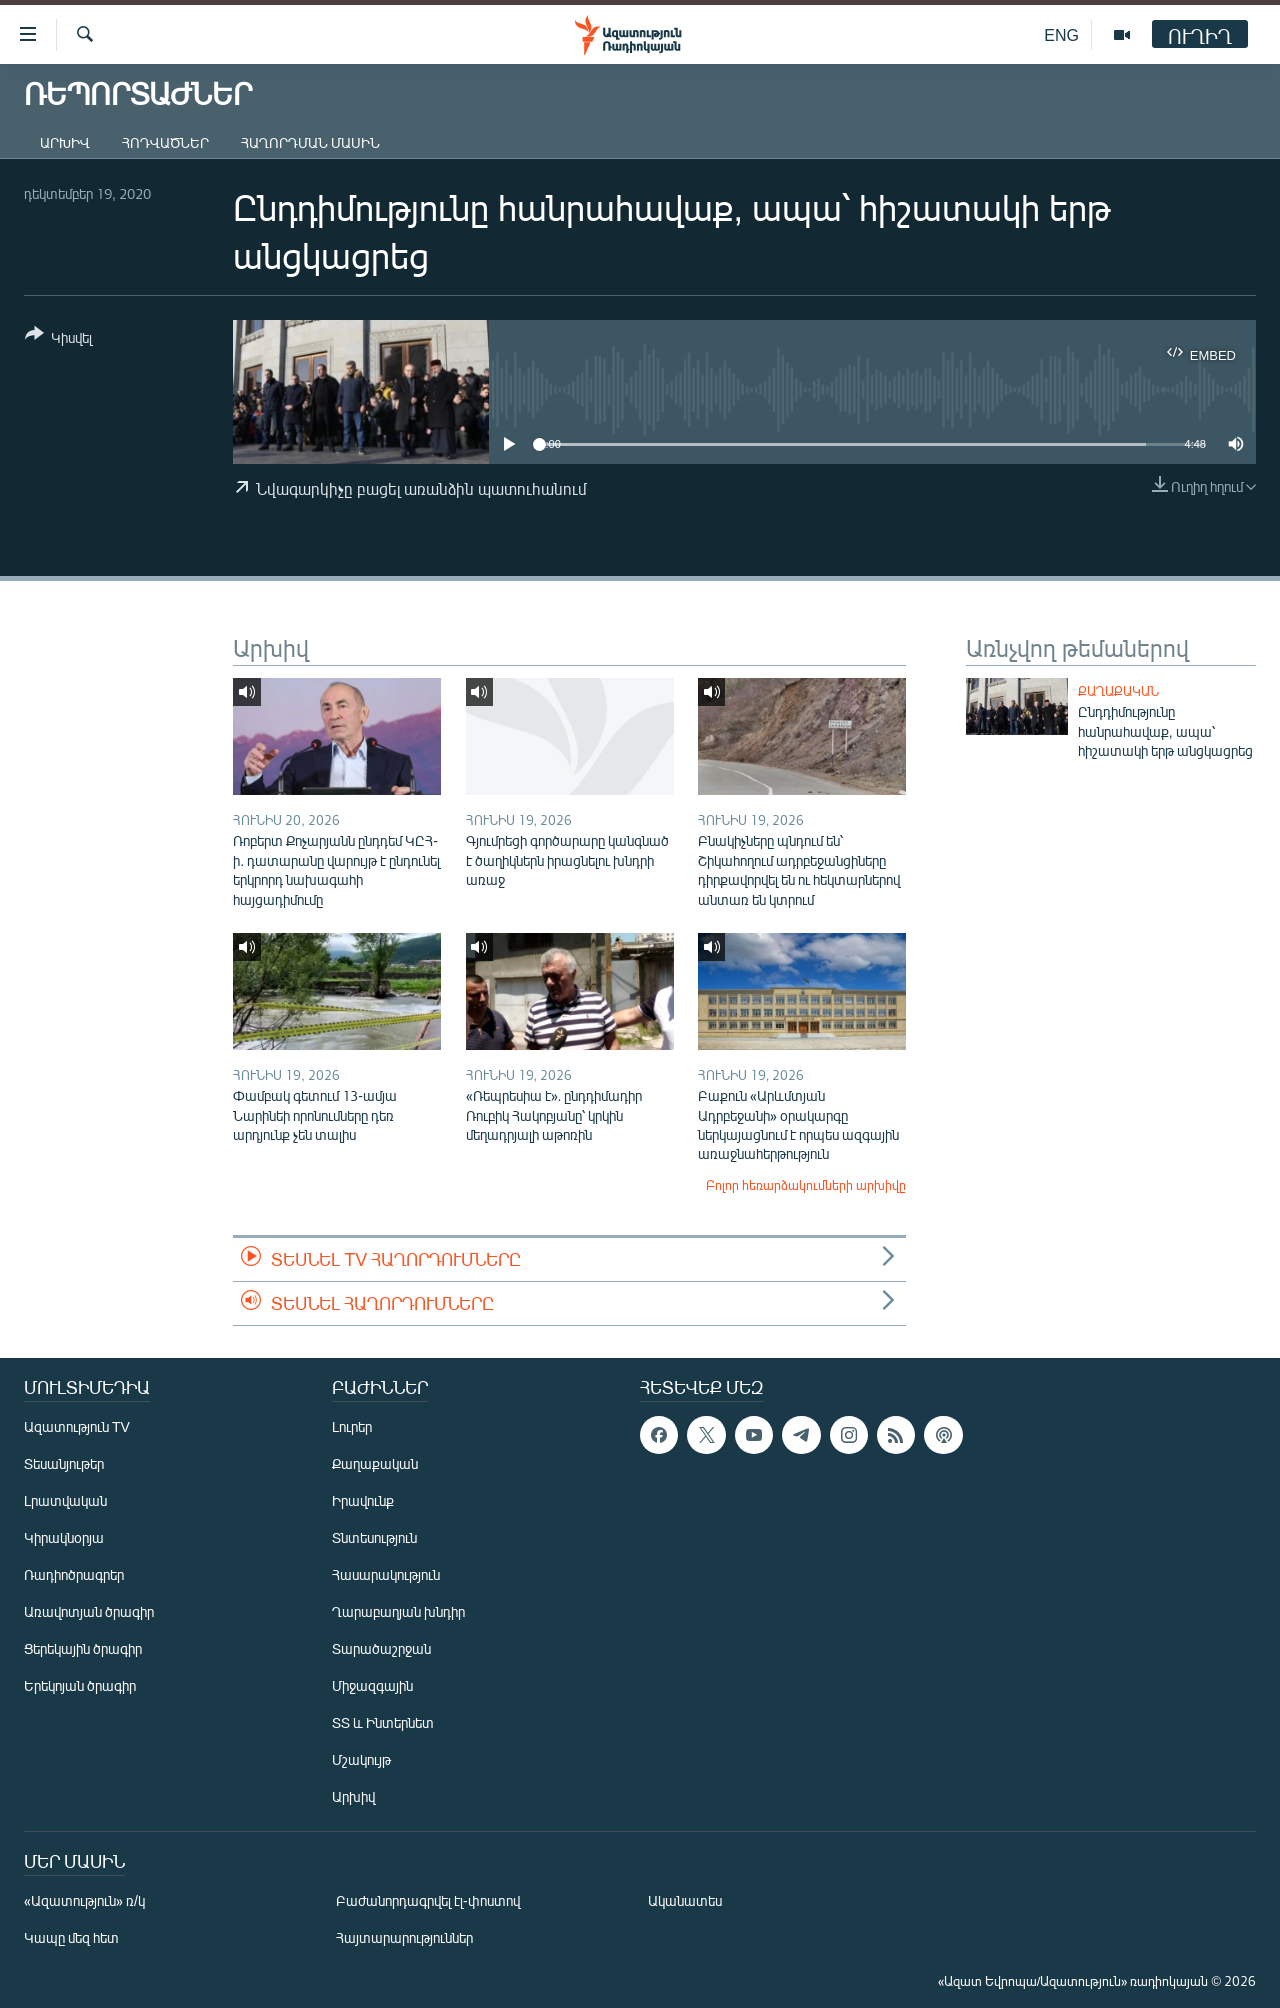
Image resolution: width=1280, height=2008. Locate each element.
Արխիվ (65, 142)
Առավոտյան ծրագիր (89, 1611)
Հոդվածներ (165, 142)
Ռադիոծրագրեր (74, 1574)
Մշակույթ (361, 1759)
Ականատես (685, 1900)
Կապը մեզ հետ (71, 1937)
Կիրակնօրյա (64, 1537)
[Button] (58, 339)
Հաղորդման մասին (310, 142)
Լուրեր (352, 1426)
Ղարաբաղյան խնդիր (398, 1611)
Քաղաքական (1118, 691)
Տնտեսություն (374, 1537)
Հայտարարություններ (404, 1937)
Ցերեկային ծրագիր (83, 1648)
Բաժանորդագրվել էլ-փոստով (428, 1900)
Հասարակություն (386, 1574)
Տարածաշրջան (381, 1648)
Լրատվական (65, 1500)
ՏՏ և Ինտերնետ (383, 1722)
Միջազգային (372, 1685)
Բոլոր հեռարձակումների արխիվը (806, 1185)
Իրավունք (363, 1500)
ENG (1061, 34)
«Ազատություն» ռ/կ (84, 1900)
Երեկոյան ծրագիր (80, 1685)
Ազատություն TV (77, 1426)
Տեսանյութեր (64, 1463)
